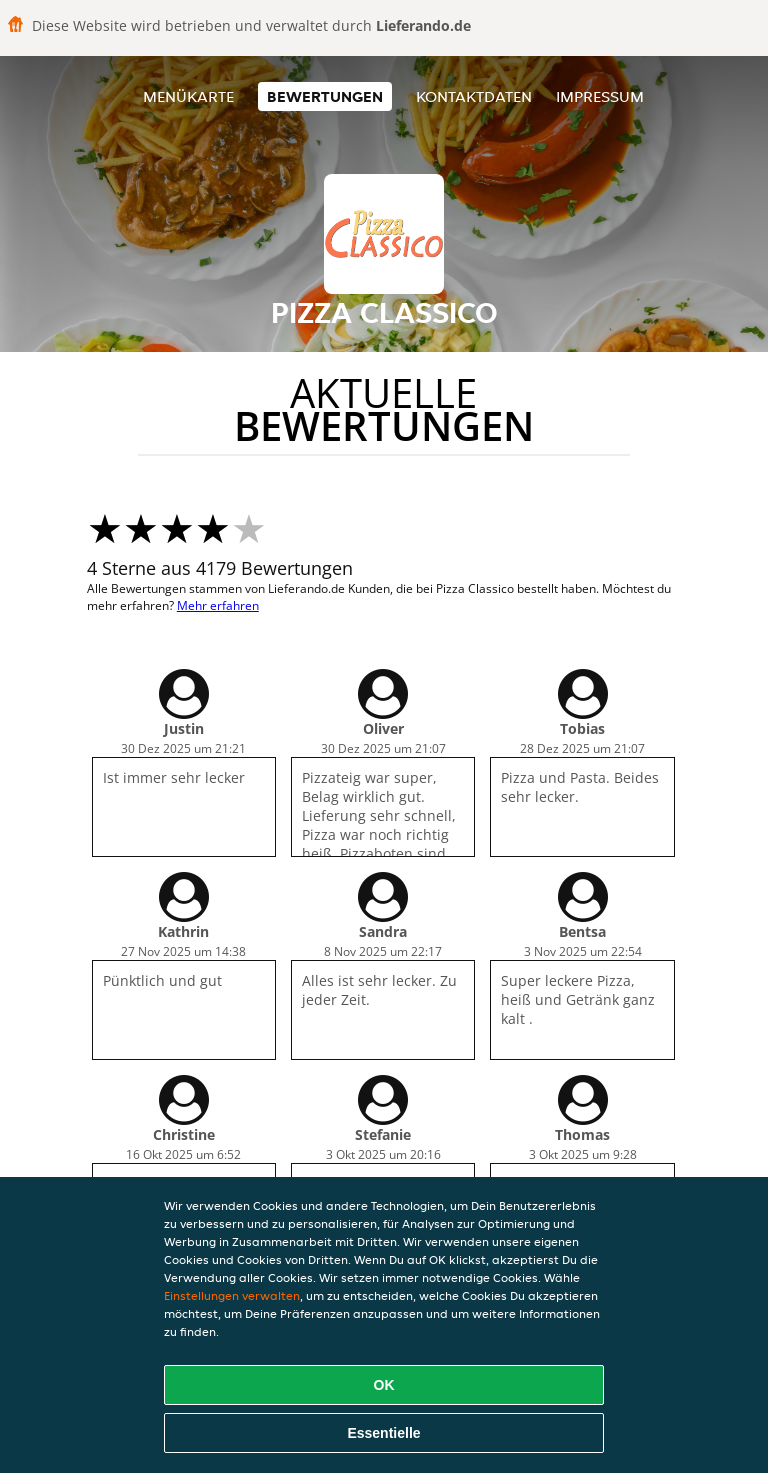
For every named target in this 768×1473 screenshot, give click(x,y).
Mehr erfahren (218, 605)
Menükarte (188, 96)
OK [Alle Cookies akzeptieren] (384, 1385)
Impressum (600, 96)
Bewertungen (325, 96)
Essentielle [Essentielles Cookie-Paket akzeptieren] (383, 1433)
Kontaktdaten (474, 96)
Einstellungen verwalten (232, 1295)
